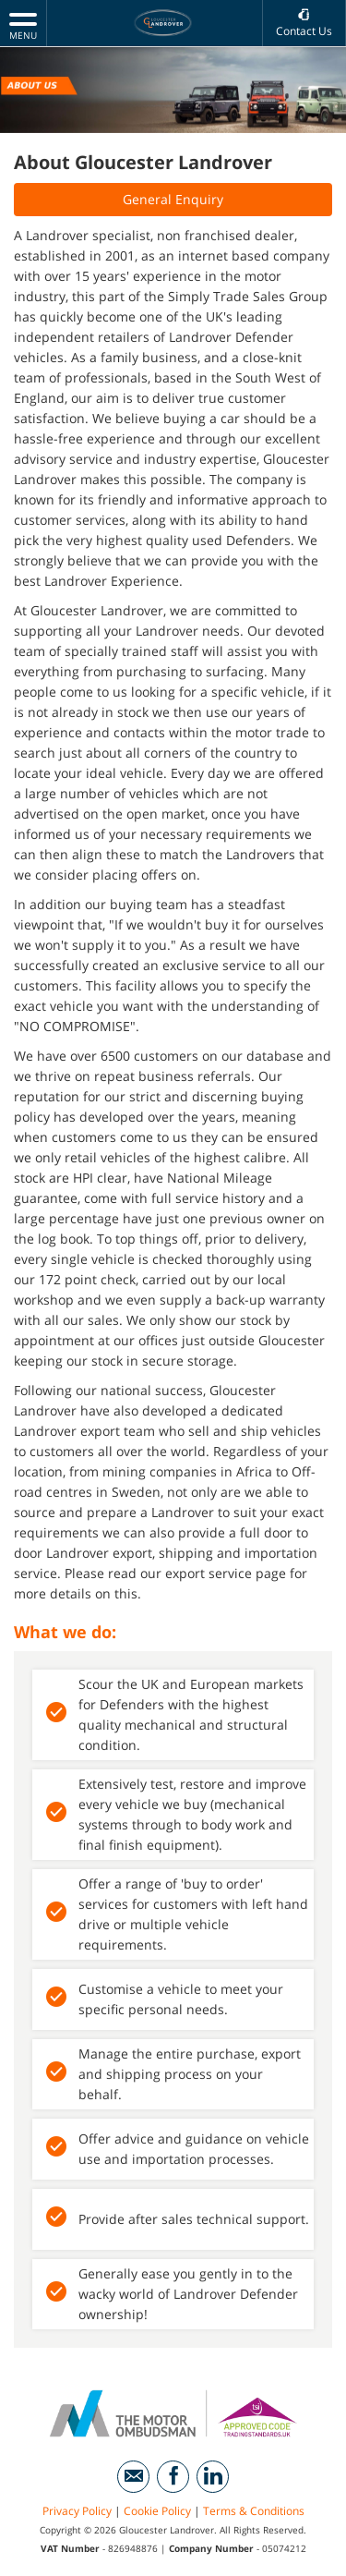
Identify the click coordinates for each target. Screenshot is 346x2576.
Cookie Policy (157, 2511)
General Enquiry (173, 199)
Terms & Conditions (253, 2511)
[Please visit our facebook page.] (173, 2477)
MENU (23, 25)
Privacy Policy (77, 2511)
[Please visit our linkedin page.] (213, 2477)
